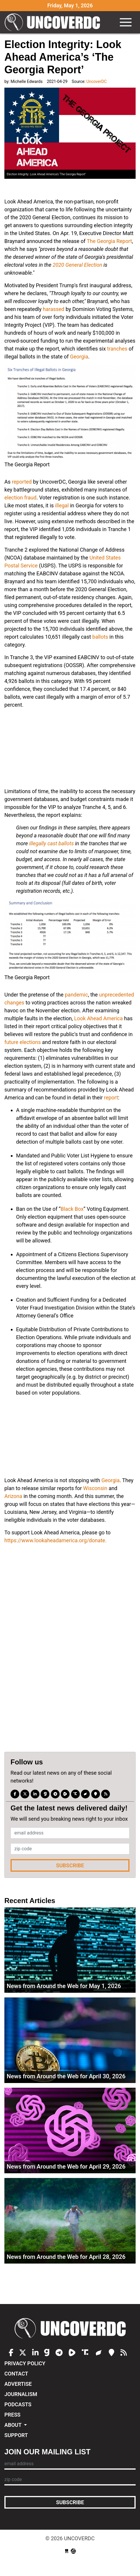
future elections (22, 1042)
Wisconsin (95, 1488)
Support (16, 2435)
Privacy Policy (24, 2363)
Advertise (18, 2384)
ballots (100, 637)
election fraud (20, 497)
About (13, 2425)
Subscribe (70, 1865)
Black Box (72, 1209)
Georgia (79, 356)
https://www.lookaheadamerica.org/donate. (55, 1540)
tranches (117, 349)
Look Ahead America (98, 1018)
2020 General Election (77, 265)
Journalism (20, 2394)
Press (12, 2415)
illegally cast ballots (51, 843)
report (111, 1097)
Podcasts (17, 2404)
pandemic (76, 995)
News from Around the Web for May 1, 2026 (64, 1986)
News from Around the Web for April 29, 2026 (66, 2166)
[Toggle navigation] (125, 22)
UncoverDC (54, 22)
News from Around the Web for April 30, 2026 (66, 2076)
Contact (16, 2374)
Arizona (13, 1496)
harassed (53, 309)
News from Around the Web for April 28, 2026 (66, 2256)
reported (22, 482)
